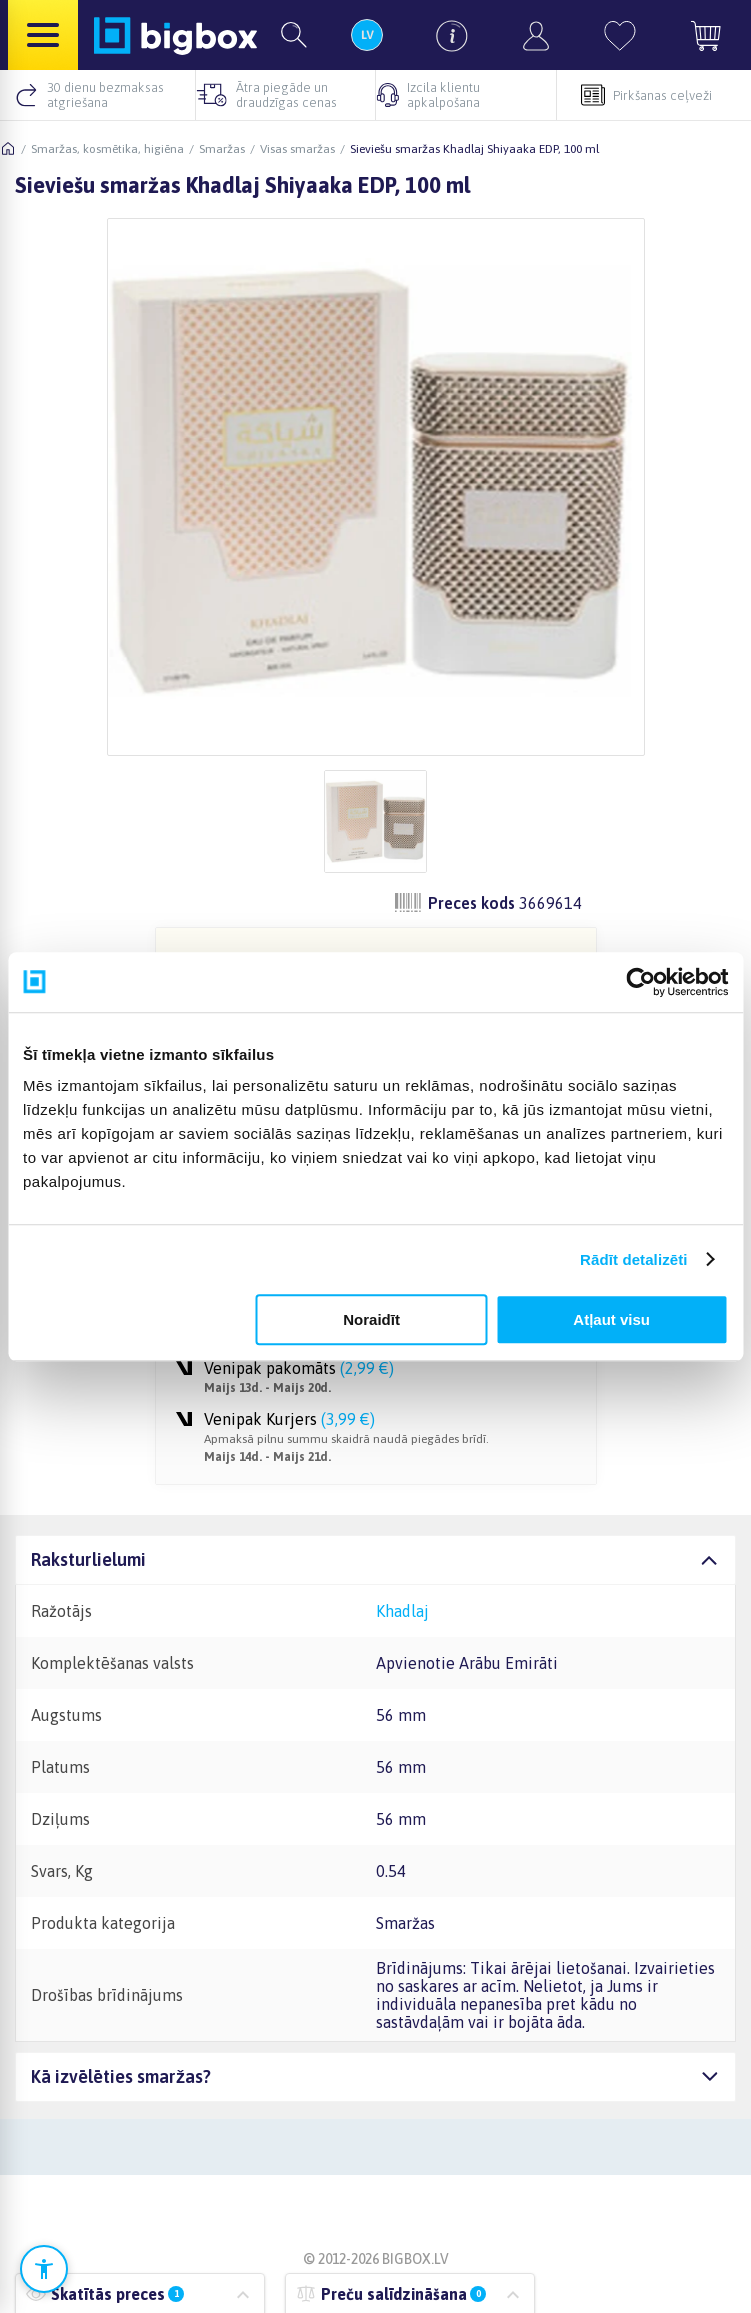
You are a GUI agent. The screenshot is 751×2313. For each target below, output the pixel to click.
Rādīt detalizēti (633, 1259)
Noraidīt (371, 1319)
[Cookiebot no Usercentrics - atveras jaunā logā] (640, 982)
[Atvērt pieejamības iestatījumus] (44, 2269)
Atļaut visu (611, 1319)
